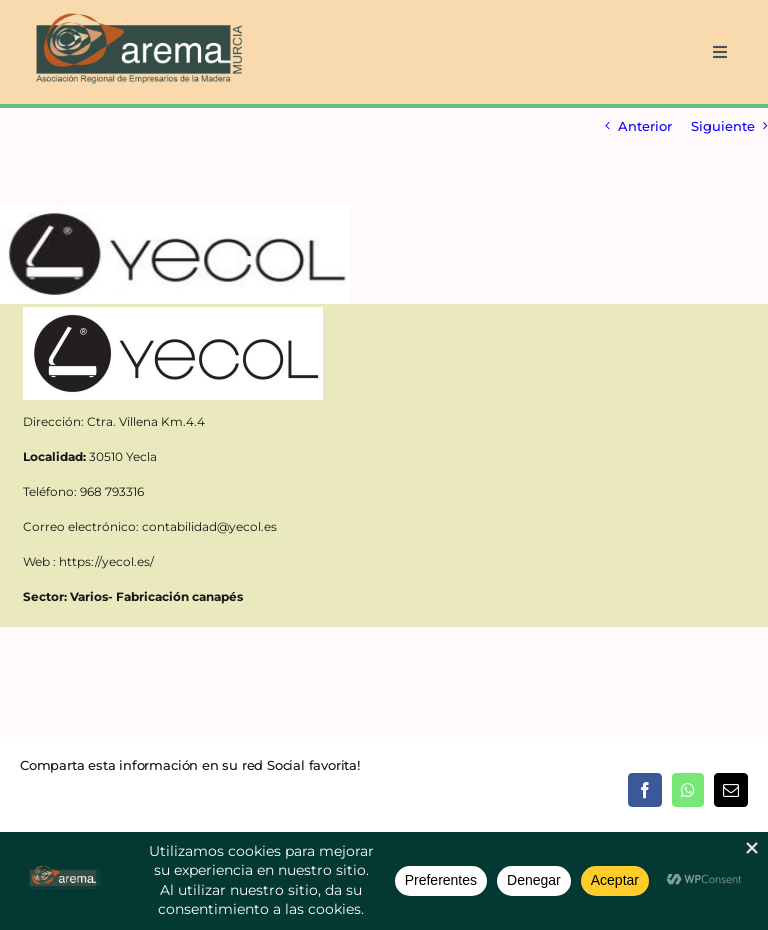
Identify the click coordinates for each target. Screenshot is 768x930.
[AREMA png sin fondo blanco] (136, 14)
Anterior (645, 126)
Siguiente (723, 126)
